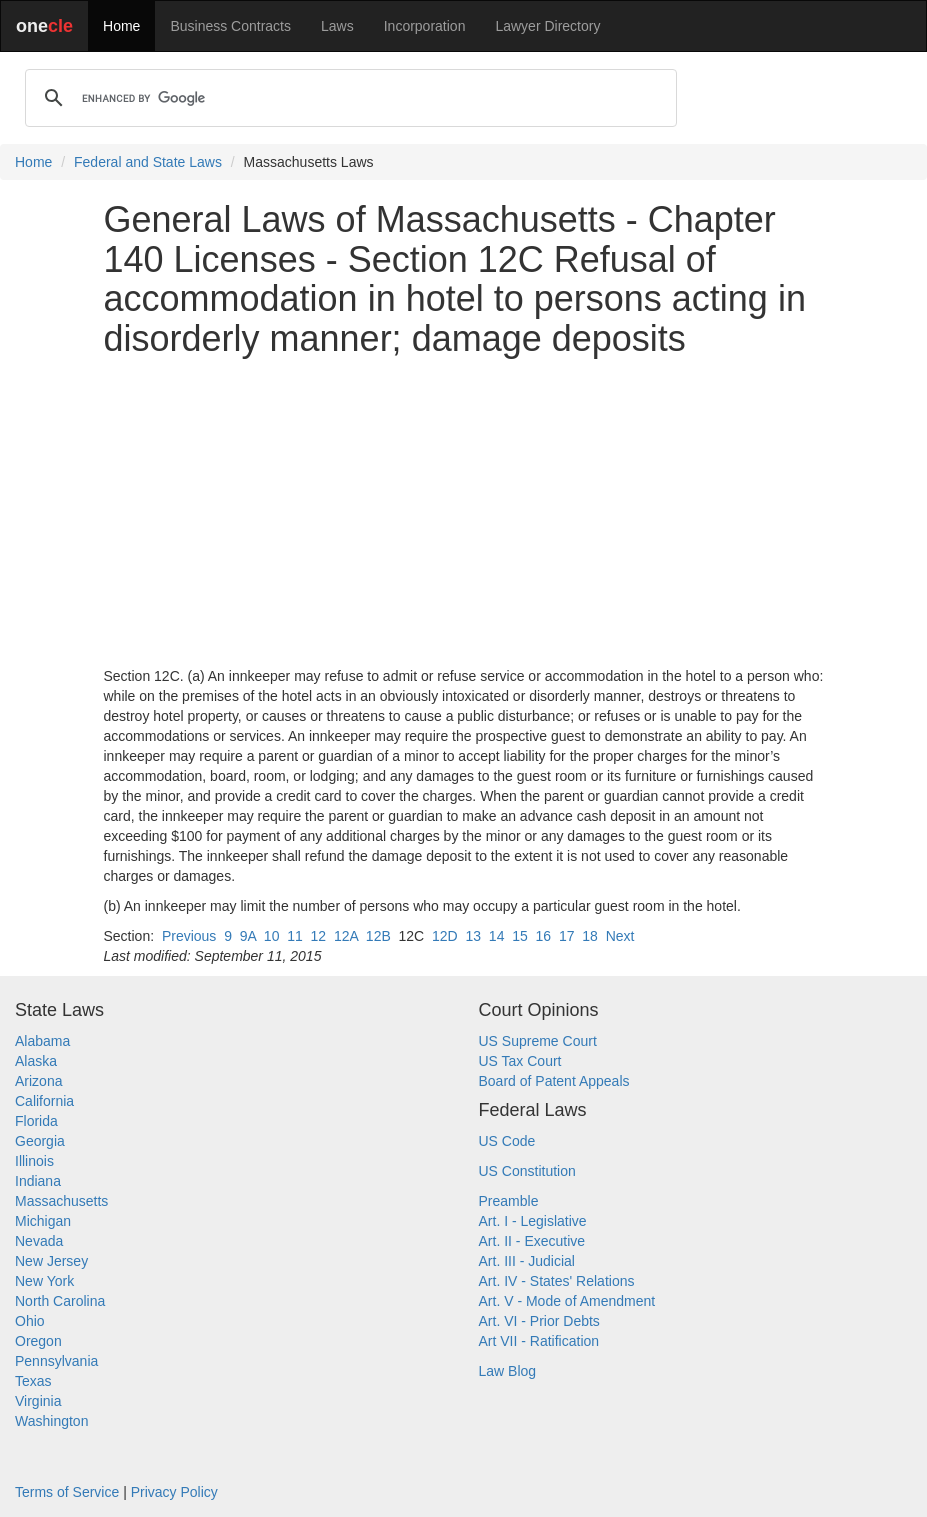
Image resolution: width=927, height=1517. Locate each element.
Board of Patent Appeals (554, 1081)
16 (544, 936)
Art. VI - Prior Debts (539, 1321)
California (44, 1101)
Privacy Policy (174, 1492)
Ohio (30, 1321)
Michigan (43, 1221)
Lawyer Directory (547, 26)
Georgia (40, 1141)
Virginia (38, 1401)
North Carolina (60, 1301)
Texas (33, 1381)
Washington (51, 1421)
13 (473, 936)
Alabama (42, 1041)
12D (445, 936)
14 (497, 936)
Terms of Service (67, 1492)
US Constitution (527, 1171)
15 (520, 936)
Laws (337, 26)
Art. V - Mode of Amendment (567, 1301)
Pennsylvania (56, 1361)
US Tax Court (520, 1061)
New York (44, 1281)
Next (620, 936)
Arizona (38, 1081)
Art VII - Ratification (539, 1341)
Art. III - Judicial (527, 1261)
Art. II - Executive (532, 1241)
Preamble (509, 1201)
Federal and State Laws (148, 162)
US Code (507, 1141)
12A (346, 936)
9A (248, 936)
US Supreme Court (538, 1041)
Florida (36, 1121)
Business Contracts (230, 26)
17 (567, 936)
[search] (348, 98)
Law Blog (508, 1371)
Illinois (34, 1161)
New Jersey (51, 1261)
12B (378, 936)
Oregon (38, 1341)
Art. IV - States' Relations (557, 1281)
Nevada (39, 1241)
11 (295, 936)
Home (121, 26)
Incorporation (425, 26)
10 (272, 936)
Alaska (36, 1061)
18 (590, 936)
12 (319, 936)
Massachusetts (61, 1201)
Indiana (38, 1181)
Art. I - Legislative (533, 1221)
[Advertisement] (464, 512)
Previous (189, 936)
